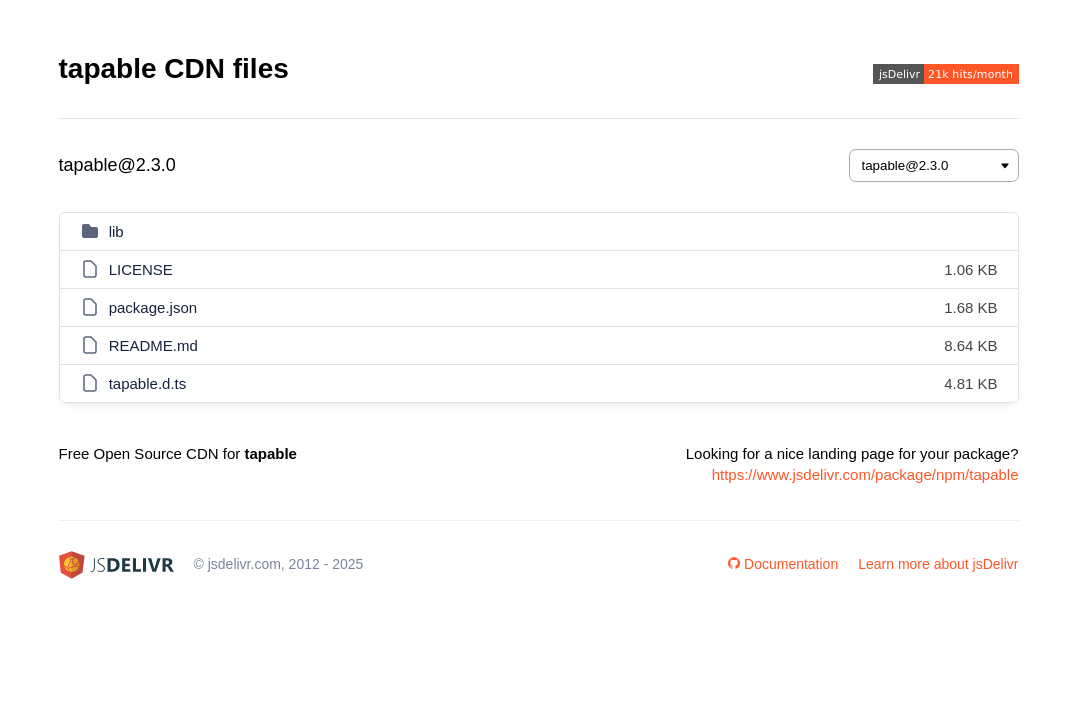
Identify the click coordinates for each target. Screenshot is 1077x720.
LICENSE (141, 269)
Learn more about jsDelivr (938, 564)
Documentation (783, 564)
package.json (153, 307)
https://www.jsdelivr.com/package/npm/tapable (865, 474)
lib (116, 231)
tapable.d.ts (148, 383)
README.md (153, 345)
